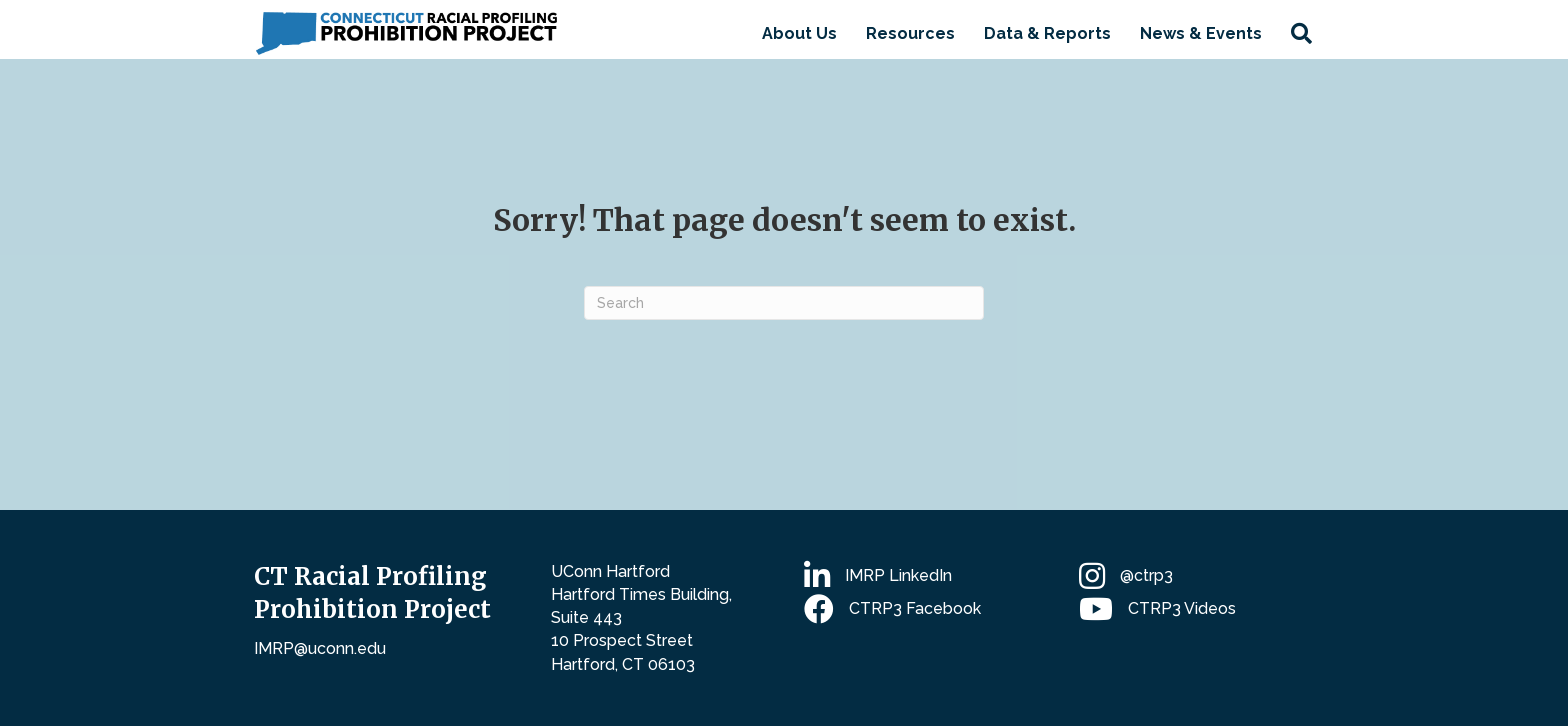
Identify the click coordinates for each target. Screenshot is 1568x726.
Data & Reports (1047, 33)
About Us (799, 33)
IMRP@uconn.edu (320, 648)
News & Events (1201, 33)
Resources (910, 33)
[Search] (784, 303)
